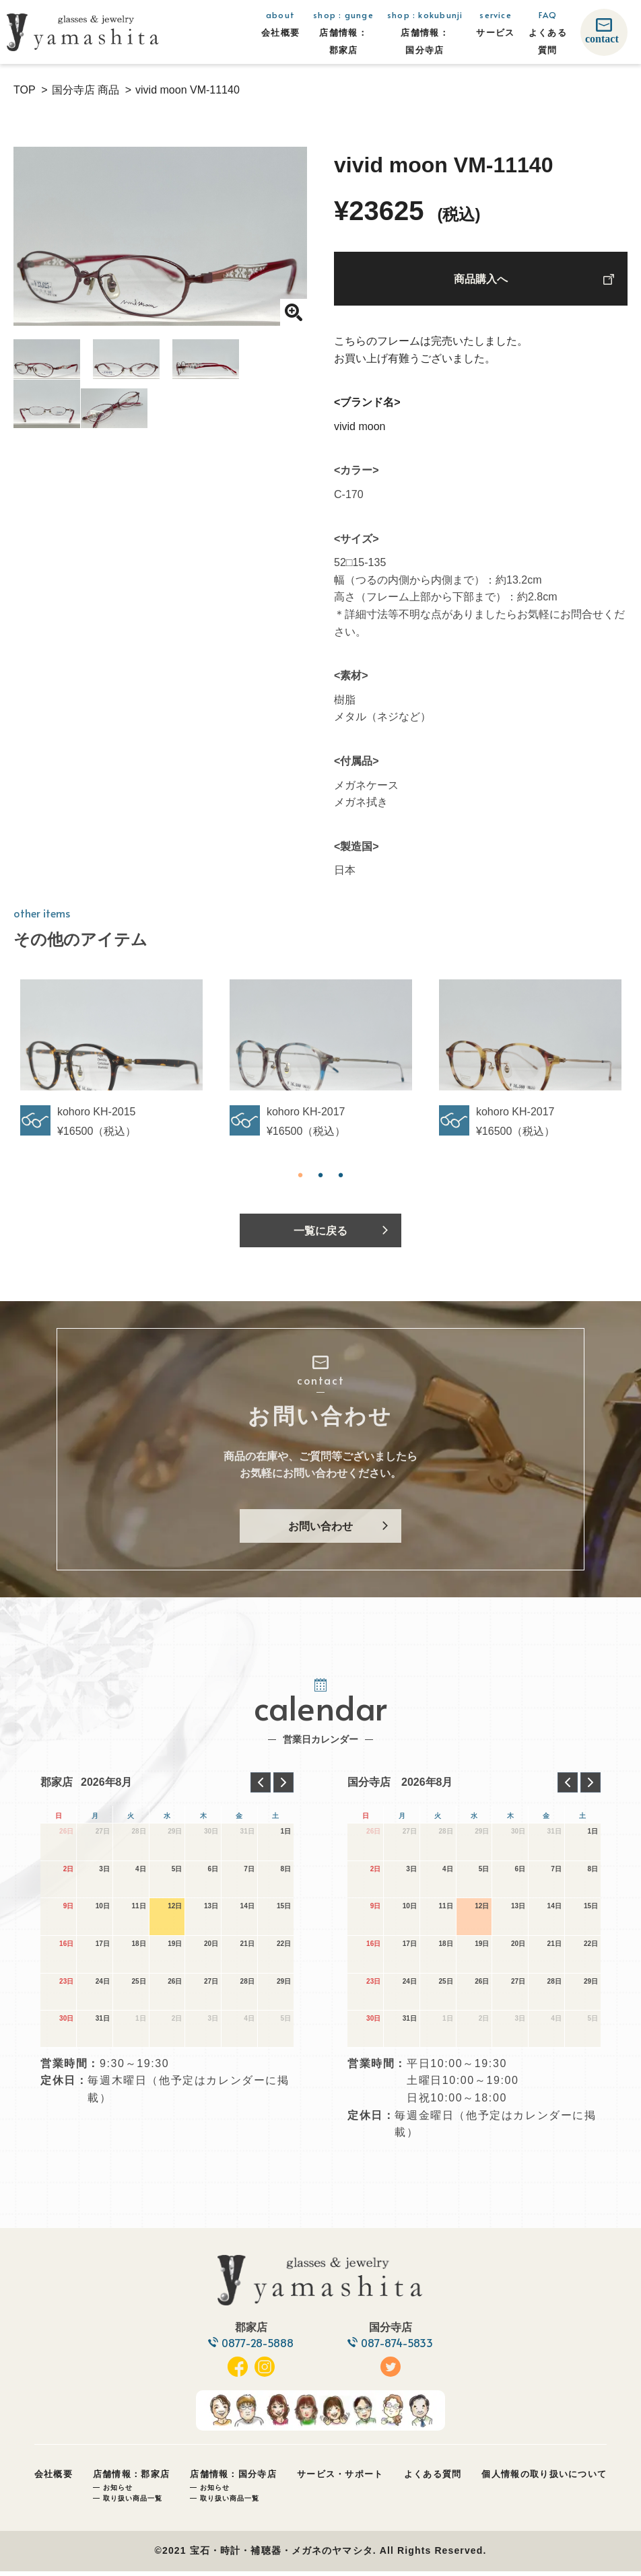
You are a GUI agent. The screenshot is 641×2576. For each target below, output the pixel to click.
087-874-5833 (398, 2347)
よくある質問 (433, 2479)
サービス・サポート (340, 2479)
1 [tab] (300, 1175)
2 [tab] (320, 1175)
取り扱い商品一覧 (132, 2503)
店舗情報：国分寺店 (233, 2479)
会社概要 (53, 2479)
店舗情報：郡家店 (131, 2479)
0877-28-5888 (257, 2347)
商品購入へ (481, 279)
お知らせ (118, 2492)
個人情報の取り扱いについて (544, 2479)
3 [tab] (340, 1175)
